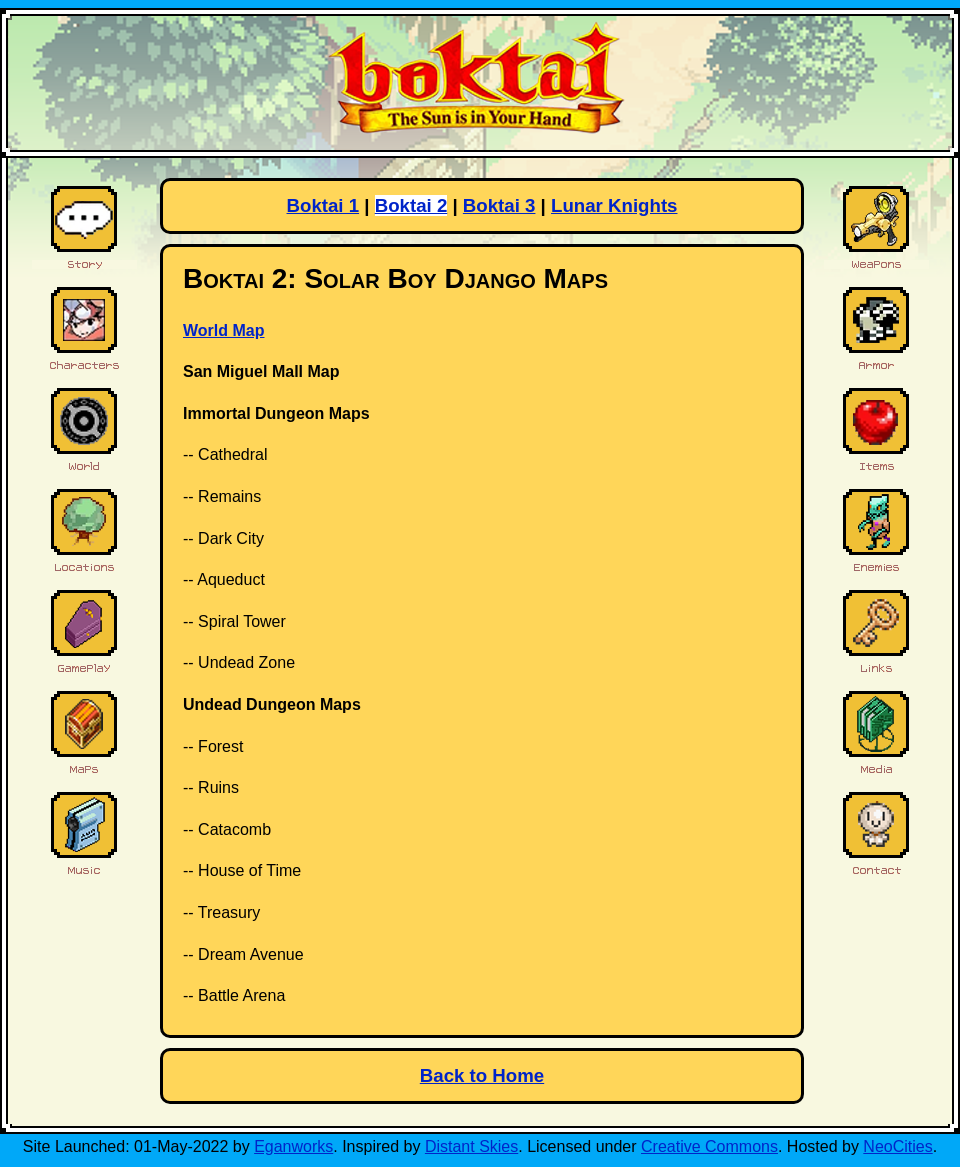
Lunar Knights (614, 205)
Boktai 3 (499, 205)
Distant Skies (471, 1146)
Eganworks (293, 1146)
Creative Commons (709, 1146)
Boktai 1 (323, 205)
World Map (223, 330)
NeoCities (897, 1146)
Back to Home (482, 1075)
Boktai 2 (411, 205)
